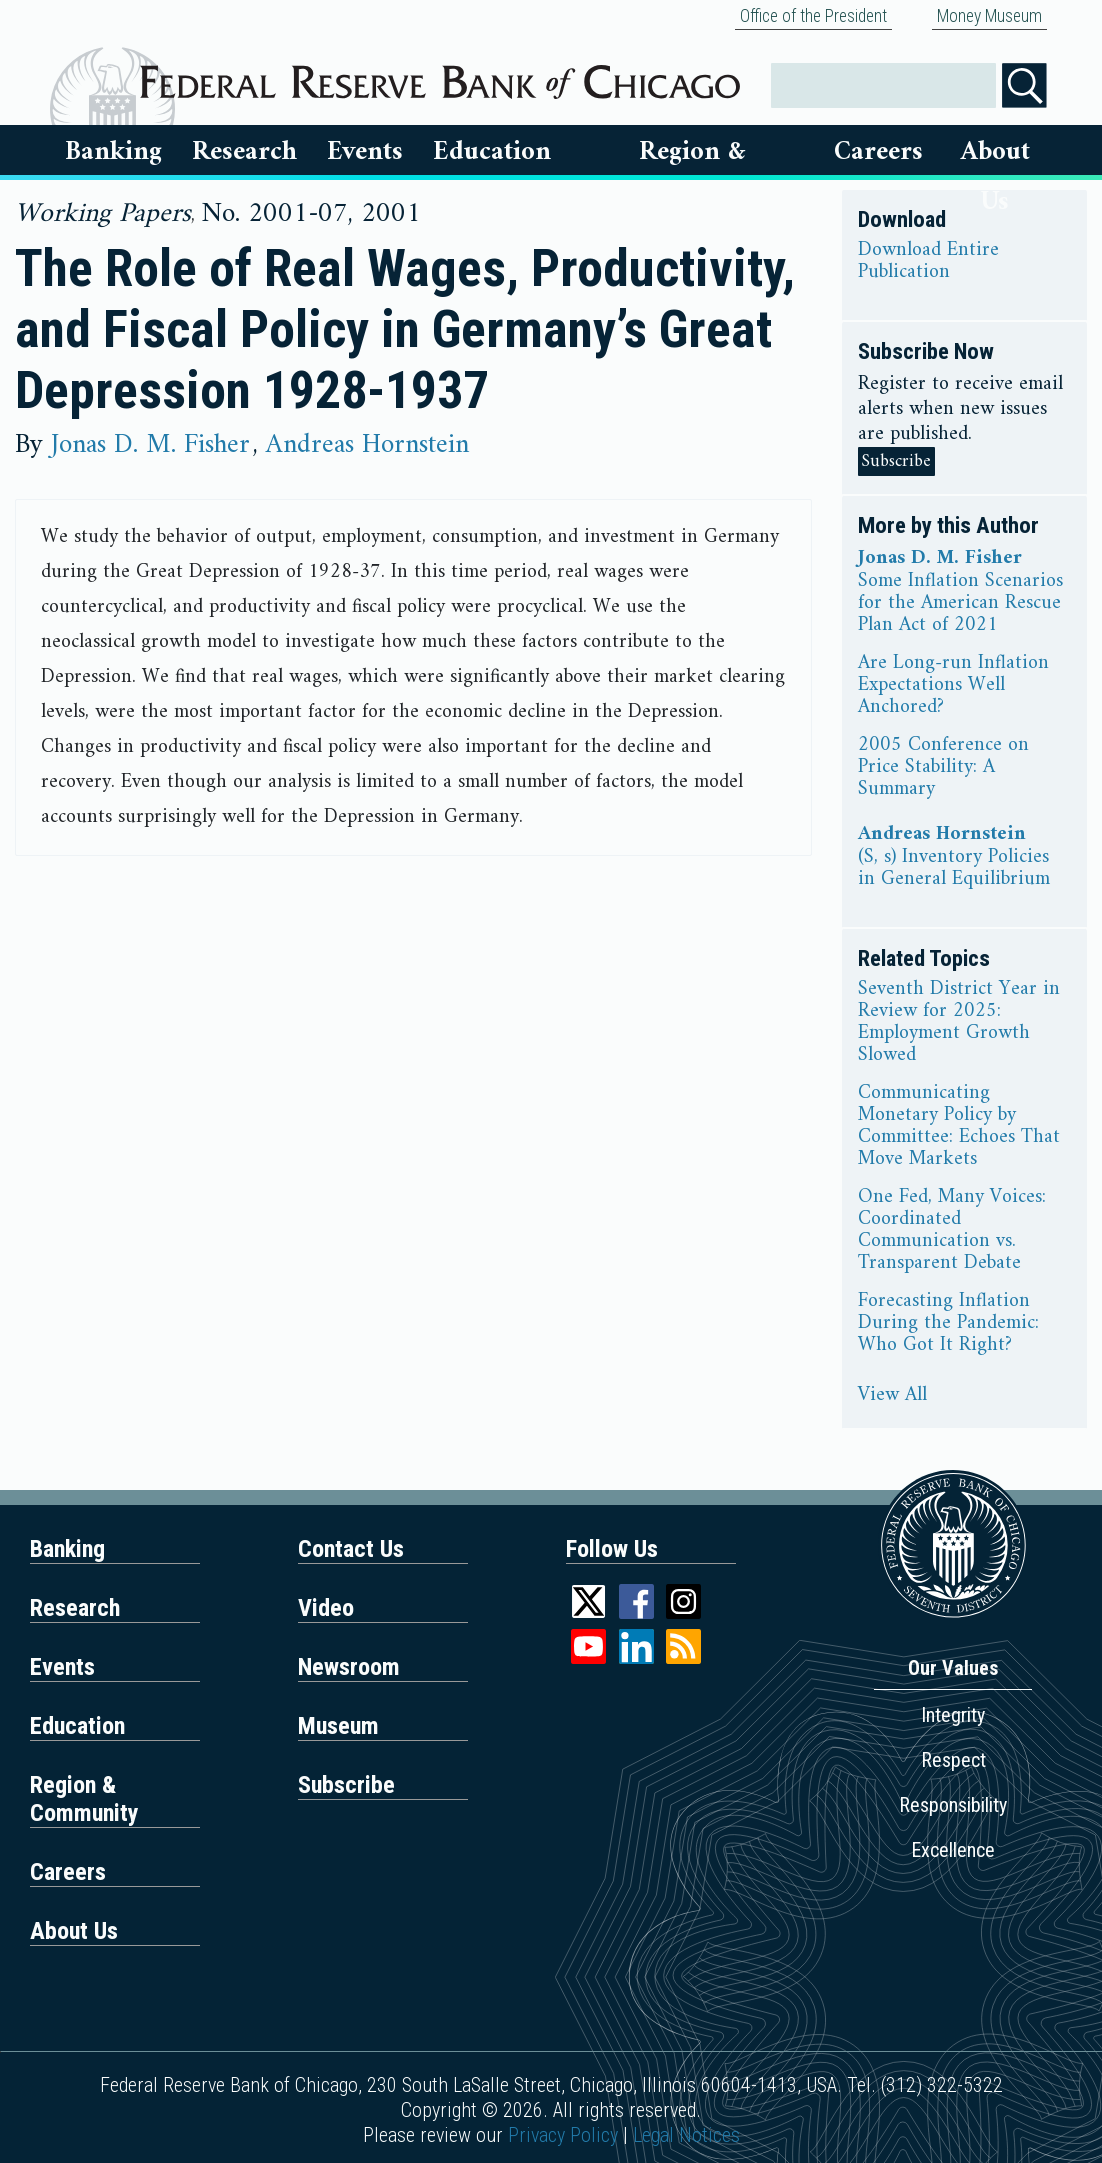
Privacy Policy (563, 2135)
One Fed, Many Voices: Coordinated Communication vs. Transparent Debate (952, 1231)
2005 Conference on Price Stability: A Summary (943, 768)
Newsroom (349, 1667)
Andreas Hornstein (367, 445)
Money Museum (989, 16)
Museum (338, 1726)
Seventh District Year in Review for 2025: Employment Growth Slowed (959, 1023)
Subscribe (896, 461)
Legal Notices (686, 2135)
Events (365, 152)
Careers (878, 152)
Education (492, 152)
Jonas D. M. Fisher (150, 445)
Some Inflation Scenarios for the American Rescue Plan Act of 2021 (960, 604)
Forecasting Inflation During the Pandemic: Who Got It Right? (948, 1324)
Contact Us (351, 1549)
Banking (113, 152)
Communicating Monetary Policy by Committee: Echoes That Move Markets (959, 1127)
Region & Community (84, 1799)
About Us (995, 152)
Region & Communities (693, 152)
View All (892, 1396)
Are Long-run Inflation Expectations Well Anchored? (953, 686)
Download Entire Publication (928, 262)
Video (326, 1608)
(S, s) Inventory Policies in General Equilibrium (954, 869)
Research (244, 152)
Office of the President (813, 16)
